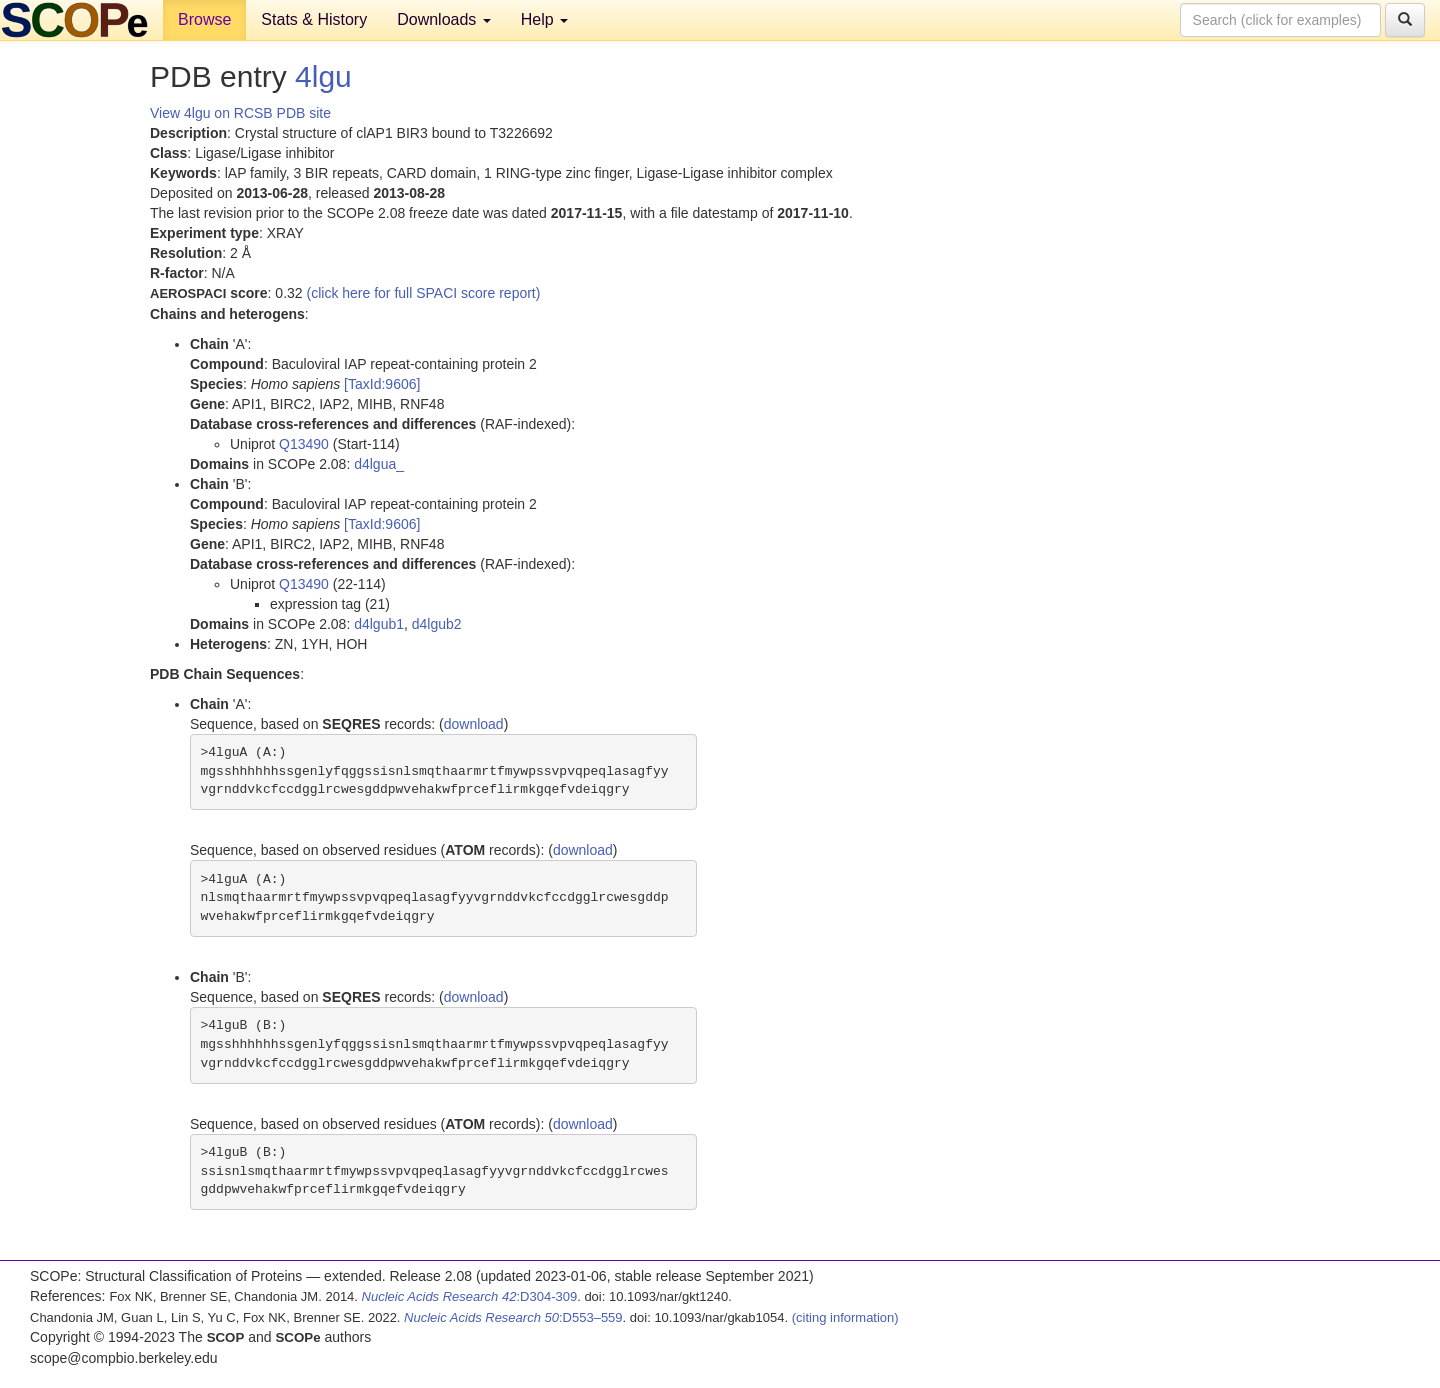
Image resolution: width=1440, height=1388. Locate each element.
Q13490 (304, 444)
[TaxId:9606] (382, 384)
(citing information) (845, 1317)
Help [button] (544, 19)
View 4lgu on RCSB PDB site (240, 113)
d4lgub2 (437, 624)
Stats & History (314, 19)
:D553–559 (513, 1317)
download (474, 724)
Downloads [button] (444, 19)
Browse (204, 19)
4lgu (323, 76)
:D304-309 (470, 1296)
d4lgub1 (379, 624)
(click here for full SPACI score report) (424, 293)
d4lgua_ (379, 464)
